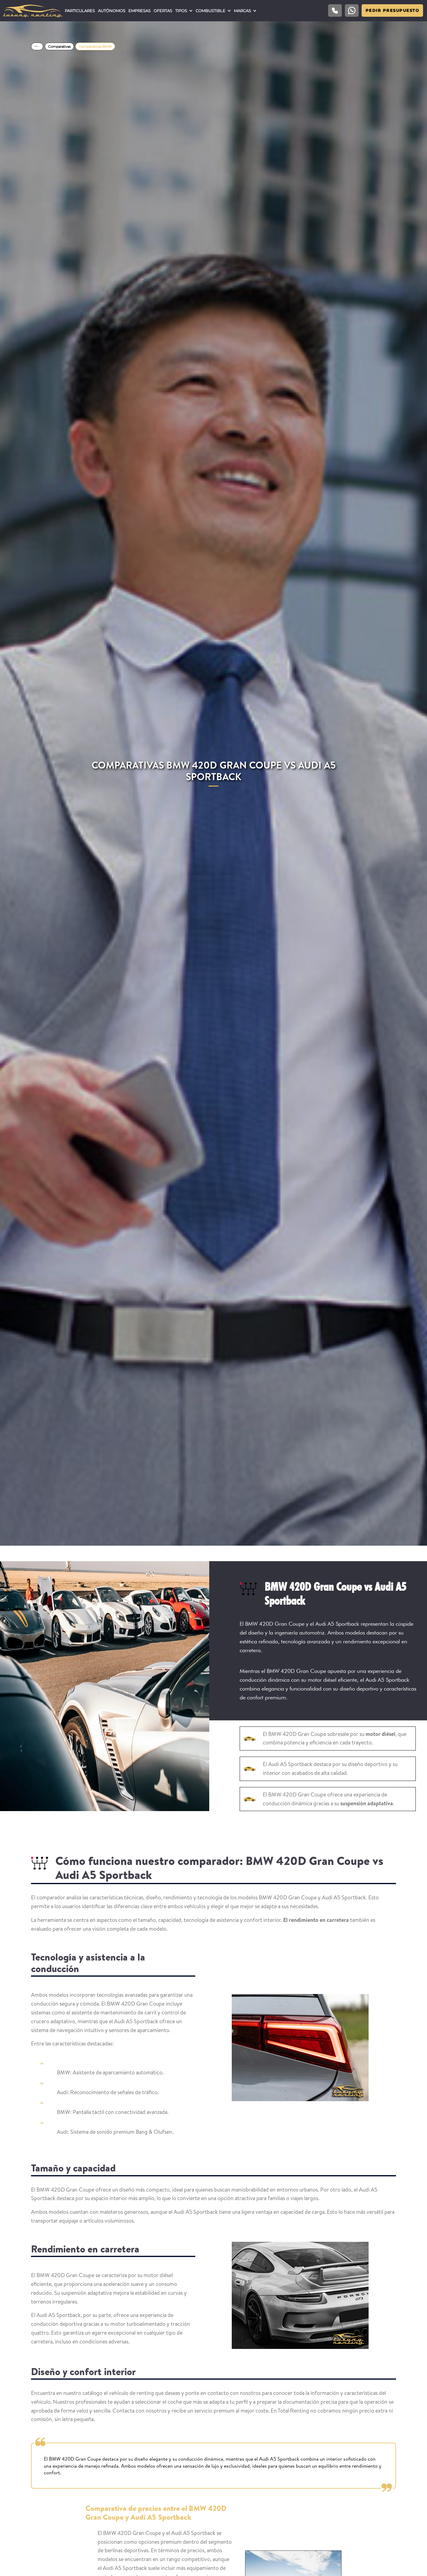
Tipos (181, 10)
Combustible (210, 10)
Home (37, 46)
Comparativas (59, 46)
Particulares (80, 10)
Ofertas (163, 10)
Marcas (242, 10)
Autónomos (111, 10)
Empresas (139, 10)
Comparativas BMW (95, 46)
